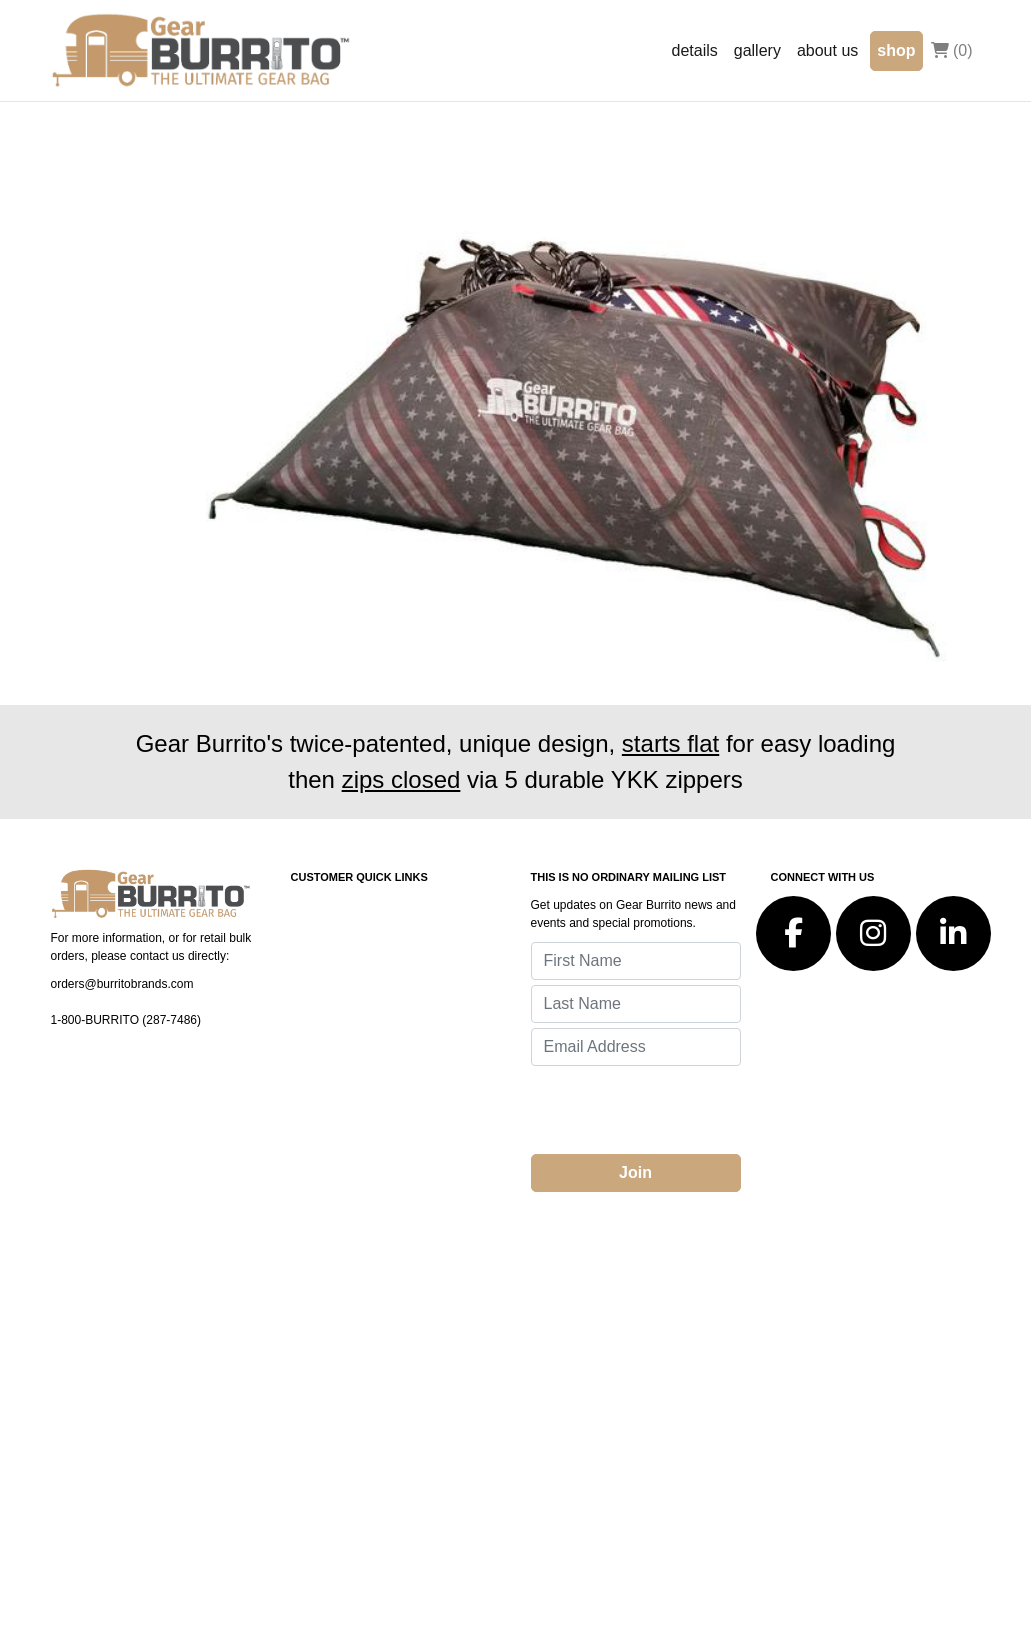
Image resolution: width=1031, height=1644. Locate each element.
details (695, 50)
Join (635, 1172)
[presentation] (683, 1110)
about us (827, 50)
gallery (757, 50)
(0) (952, 50)
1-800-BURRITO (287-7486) (126, 1020)
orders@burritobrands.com (122, 984)
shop (896, 50)
